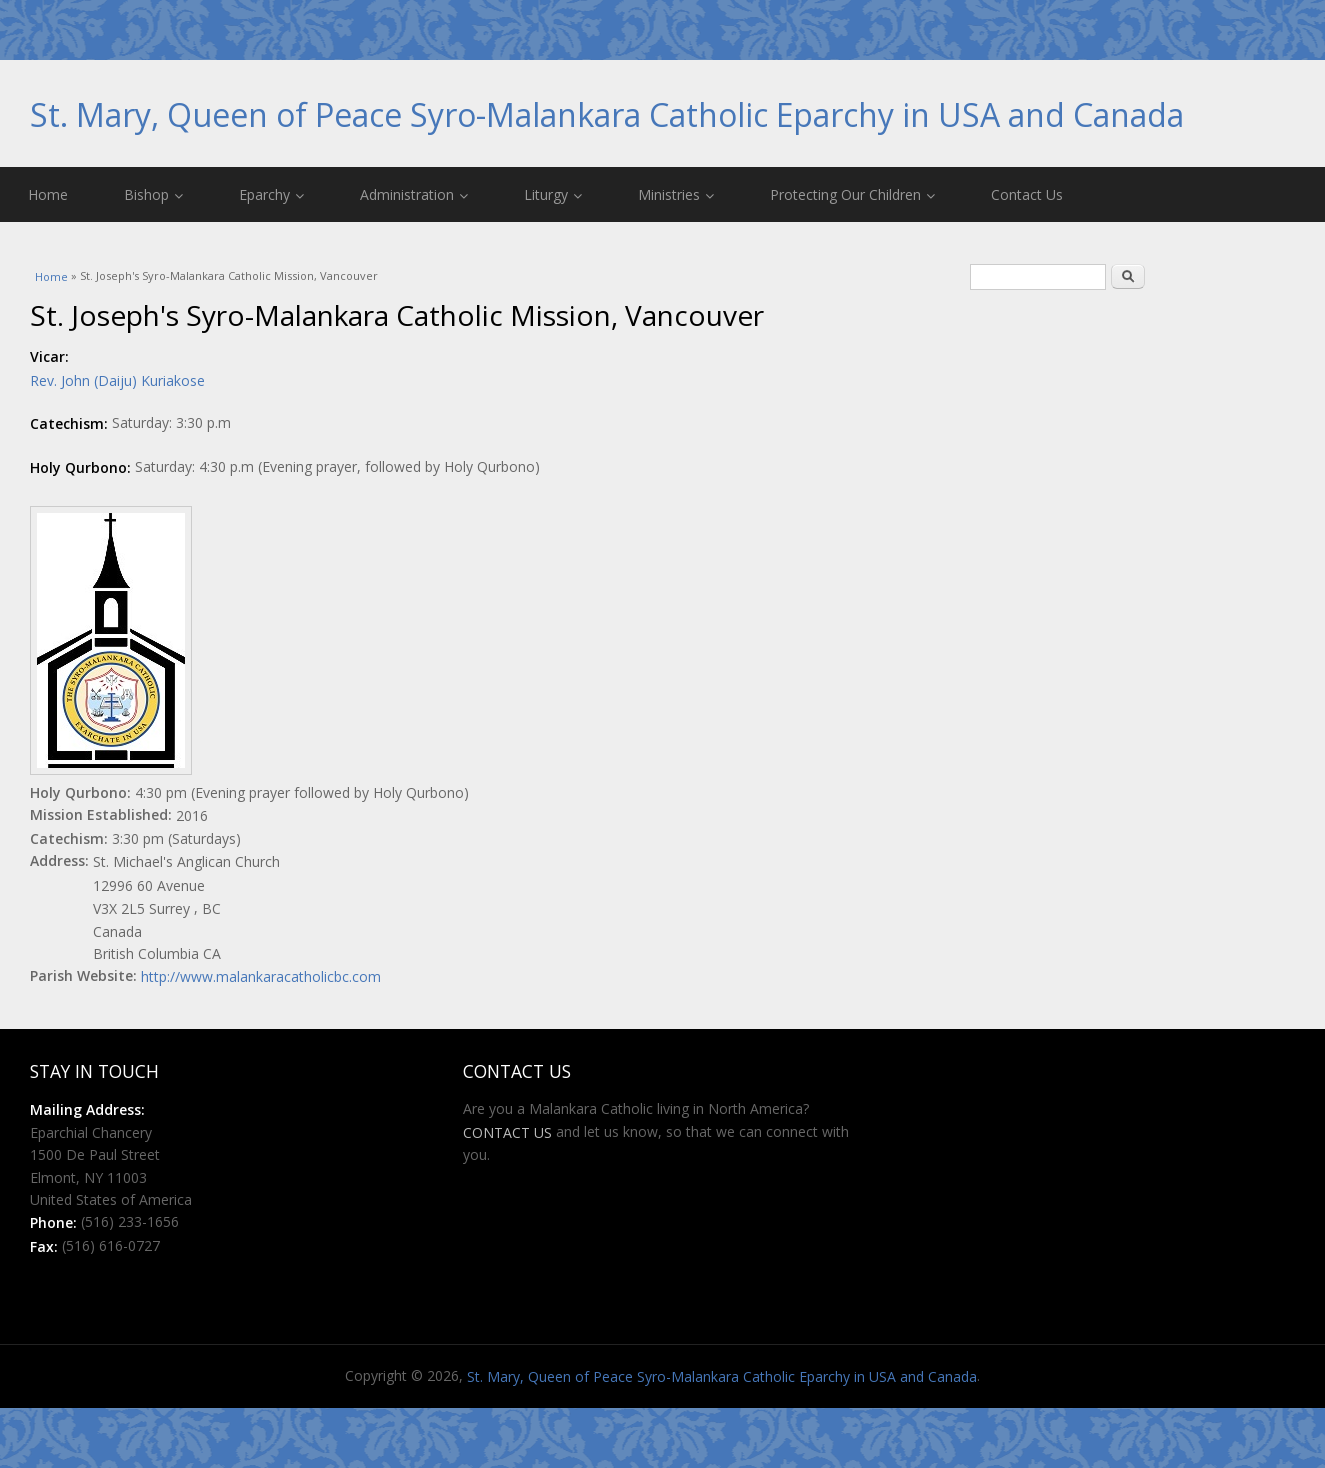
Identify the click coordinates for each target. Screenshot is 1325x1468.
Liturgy (553, 194)
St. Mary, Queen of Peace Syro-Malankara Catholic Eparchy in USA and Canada (607, 114)
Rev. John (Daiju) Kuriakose (117, 380)
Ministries (676, 194)
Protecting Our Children (852, 194)
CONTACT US (507, 1132)
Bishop (153, 194)
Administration (414, 194)
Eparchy (271, 194)
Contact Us (1027, 194)
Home (48, 194)
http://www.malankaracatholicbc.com (261, 976)
